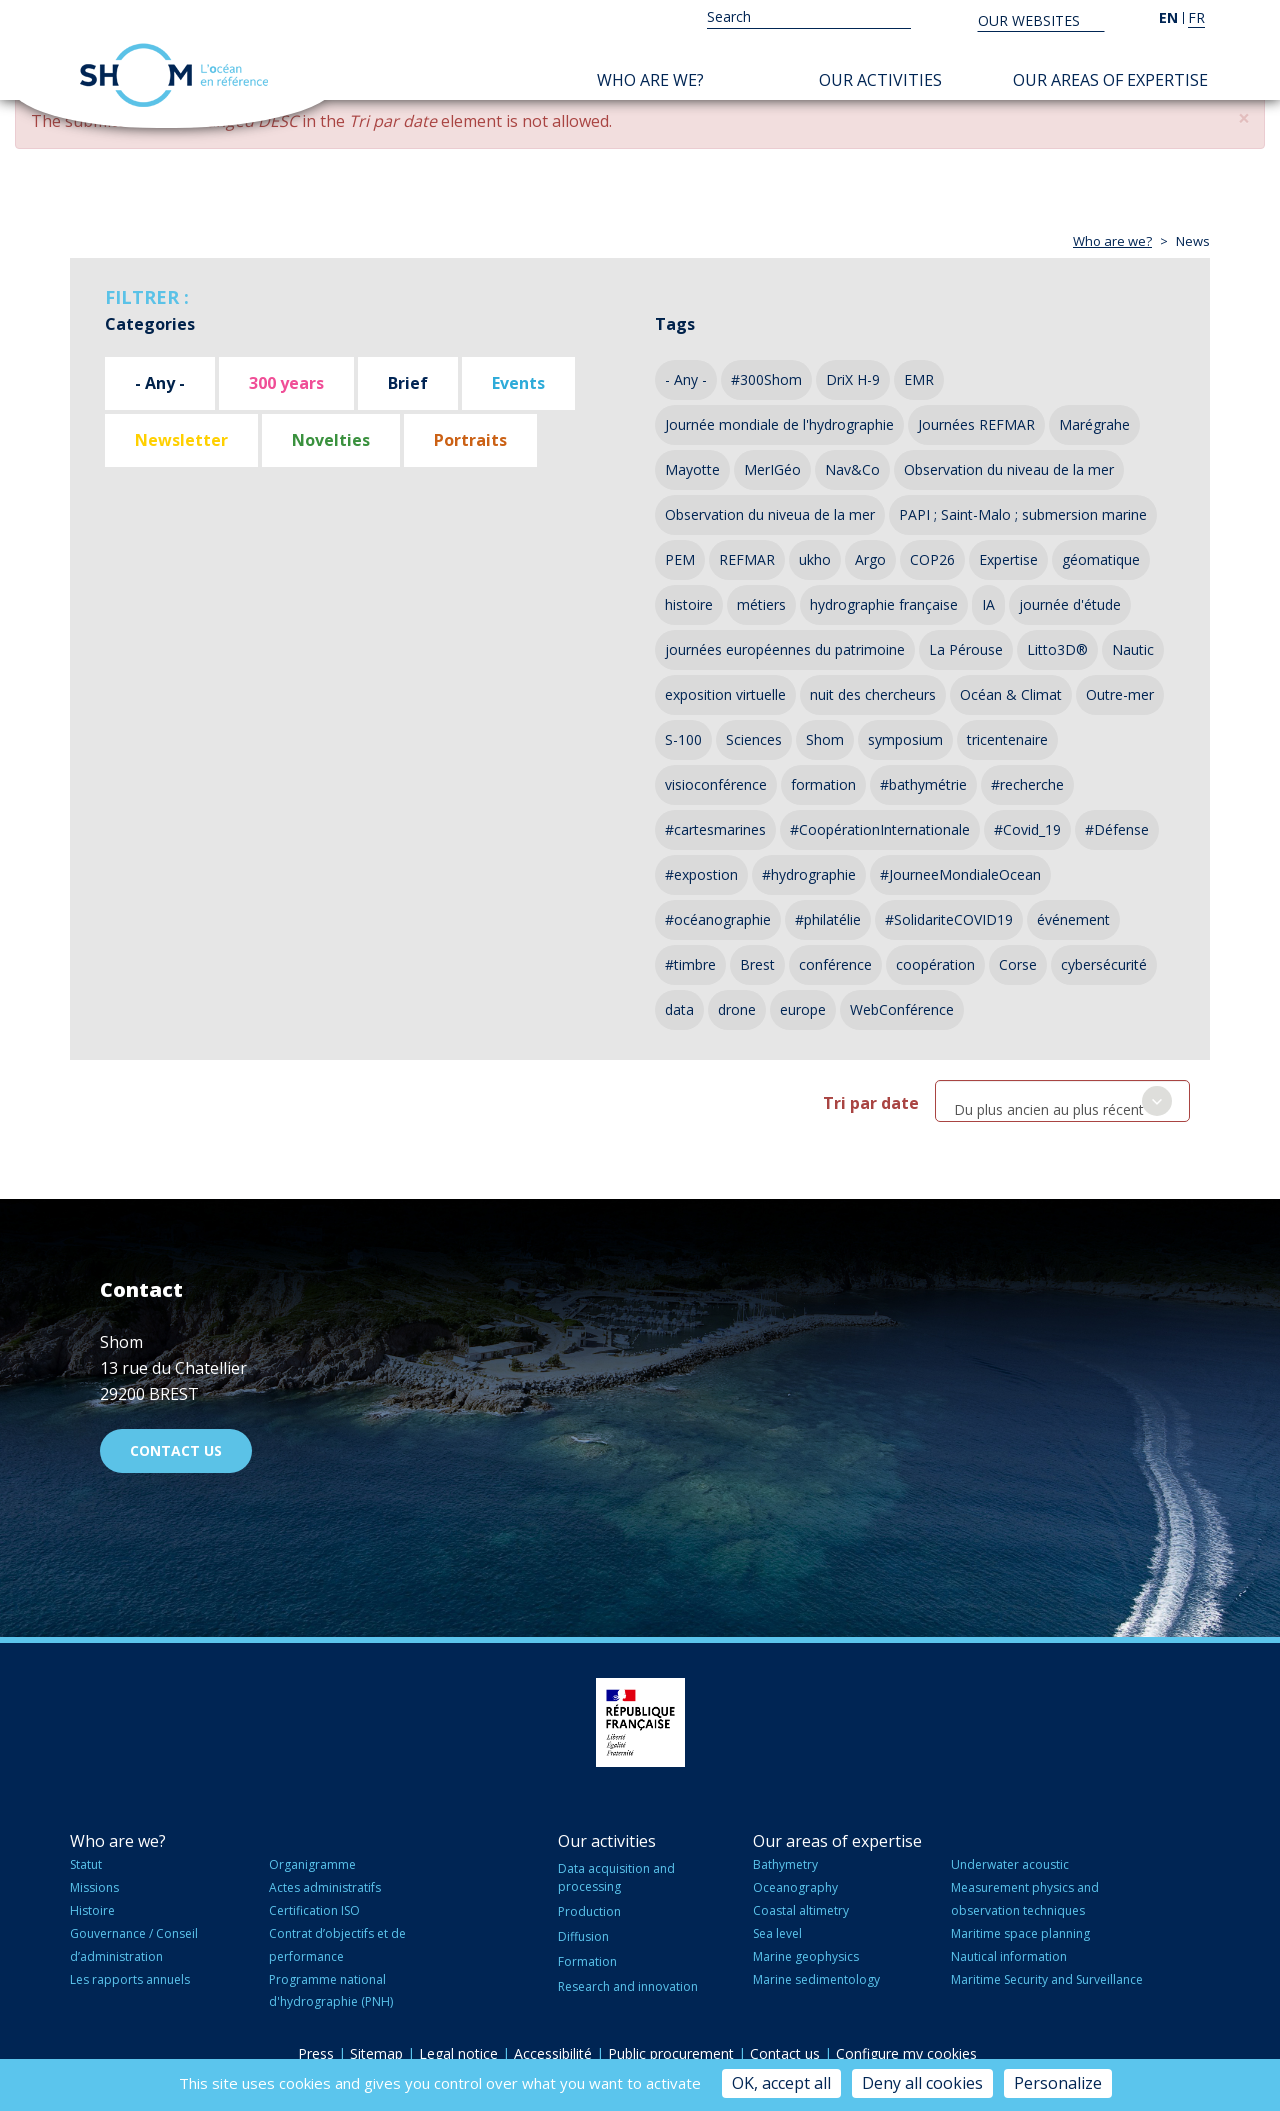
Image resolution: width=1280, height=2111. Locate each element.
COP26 (932, 559)
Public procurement (671, 2053)
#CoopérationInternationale (880, 829)
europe (803, 1009)
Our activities (880, 80)
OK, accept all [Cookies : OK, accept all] (781, 2083)
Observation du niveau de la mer (1009, 469)
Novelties (331, 440)
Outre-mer (1120, 694)
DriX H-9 (853, 379)
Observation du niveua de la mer (770, 514)
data (679, 1009)
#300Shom (766, 379)
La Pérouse (966, 649)
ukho (815, 559)
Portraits (470, 440)
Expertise (1008, 559)
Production (589, 1911)
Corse (1018, 964)
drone (737, 1009)
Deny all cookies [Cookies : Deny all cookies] (922, 2083)
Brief (408, 383)
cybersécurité (1104, 964)
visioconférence (716, 784)
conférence (835, 964)
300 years (286, 383)
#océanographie (718, 919)
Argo (870, 559)
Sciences (754, 739)
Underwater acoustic (1010, 1864)
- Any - (160, 383)
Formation (587, 1961)
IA (988, 604)
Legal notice (458, 2053)
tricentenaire (1007, 739)
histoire (689, 604)
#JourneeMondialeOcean (960, 874)
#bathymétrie (923, 784)
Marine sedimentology (816, 1979)
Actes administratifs (325, 1887)
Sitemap (376, 2053)
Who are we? (650, 80)
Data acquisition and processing (616, 1877)
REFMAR (747, 559)
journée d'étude (1070, 604)
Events (518, 383)
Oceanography (795, 1887)
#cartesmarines (715, 829)
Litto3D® (1057, 649)
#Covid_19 (1027, 829)
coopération (935, 964)
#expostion (701, 874)
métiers (761, 604)
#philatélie (828, 919)
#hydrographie (809, 874)
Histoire (92, 1910)
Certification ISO (314, 1910)
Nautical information (1009, 1956)
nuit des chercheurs (873, 694)
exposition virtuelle (725, 694)
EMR (919, 379)
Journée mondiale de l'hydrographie (779, 424)
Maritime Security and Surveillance (1047, 1979)
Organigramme (312, 1864)
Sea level (777, 1933)
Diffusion (583, 1936)
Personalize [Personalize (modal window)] (1058, 2083)
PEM (680, 559)
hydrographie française (884, 604)
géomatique (1101, 559)
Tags (675, 324)
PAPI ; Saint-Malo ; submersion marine (1023, 514)
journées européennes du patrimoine (785, 649)
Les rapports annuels (130, 1979)
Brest (757, 964)
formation (823, 784)
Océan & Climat (1011, 694)
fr (1196, 17)
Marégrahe (1094, 424)
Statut (86, 1864)
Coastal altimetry (801, 1910)
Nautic (1133, 649)
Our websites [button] (1031, 20)
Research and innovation (628, 1986)
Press (316, 2053)
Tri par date (871, 1103)
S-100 (683, 739)
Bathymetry (785, 1864)
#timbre (690, 964)
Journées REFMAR (976, 424)
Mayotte (692, 469)
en (1168, 17)
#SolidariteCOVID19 (949, 919)
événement (1073, 919)
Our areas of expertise (1110, 80)
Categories (150, 324)
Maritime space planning (1020, 1933)
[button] (1244, 118)
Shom (825, 739)
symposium (905, 739)
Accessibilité (553, 2053)
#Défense (1117, 829)
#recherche (1027, 784)
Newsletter (181, 440)
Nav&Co (852, 469)
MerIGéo (772, 469)
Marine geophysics (806, 1956)
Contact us (176, 1450)
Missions (94, 1887)
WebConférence (902, 1009)
